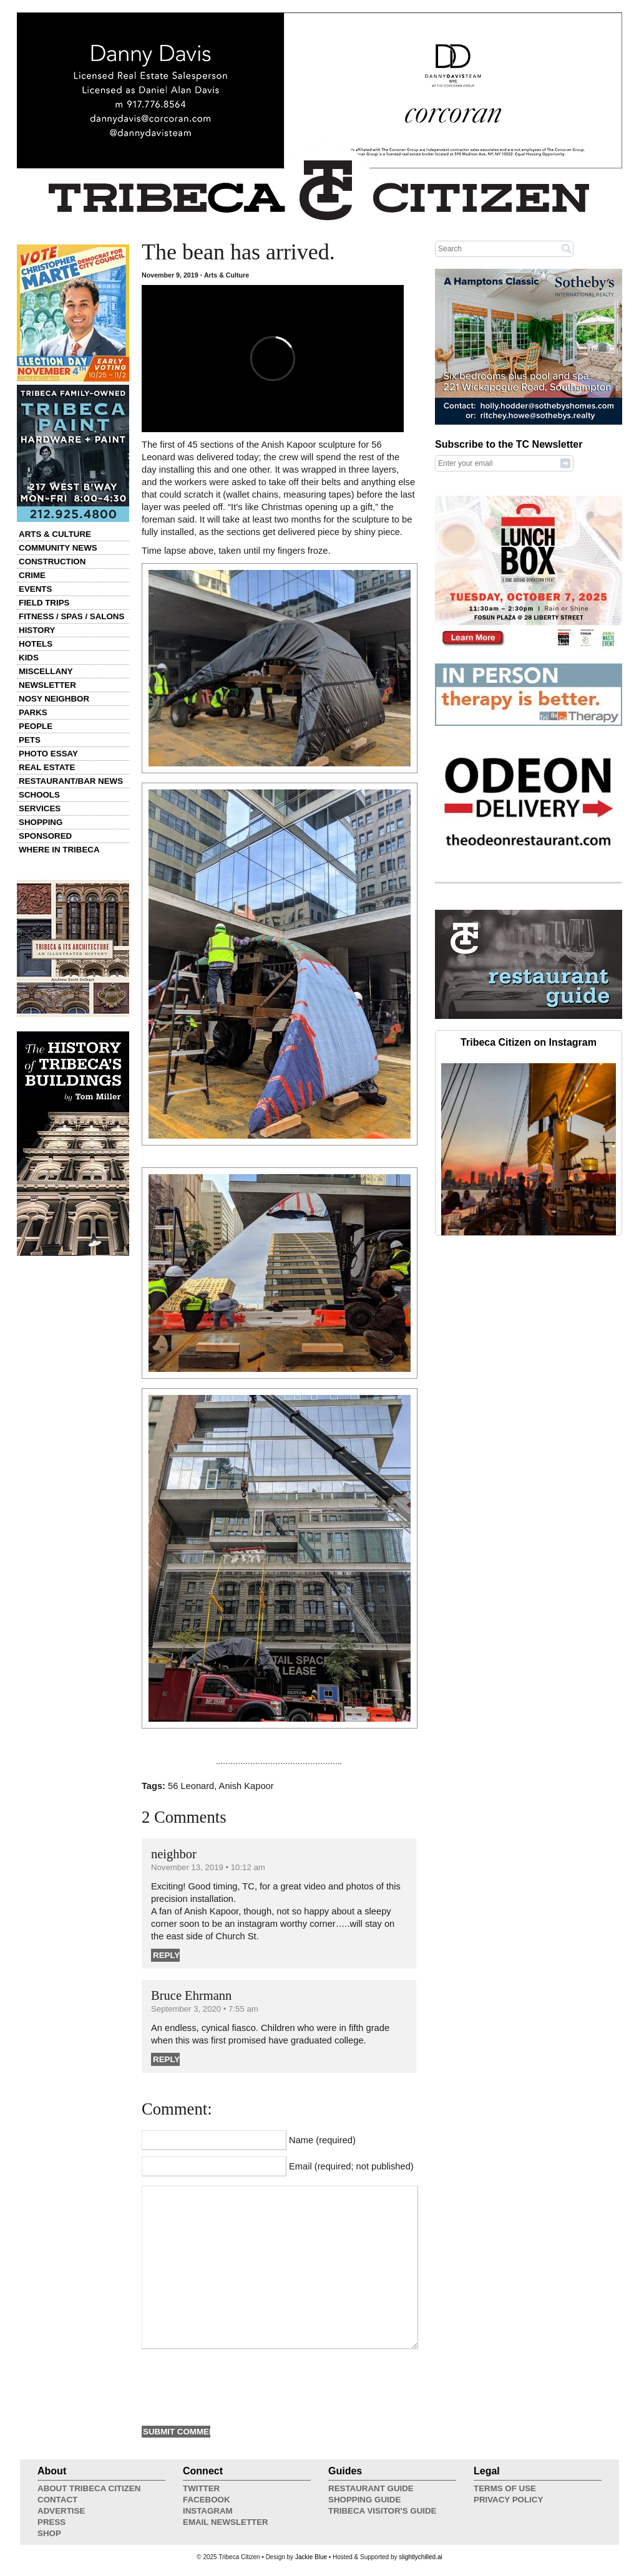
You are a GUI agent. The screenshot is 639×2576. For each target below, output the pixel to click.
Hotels (35, 644)
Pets (30, 740)
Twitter (201, 2488)
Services (40, 808)
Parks (33, 712)
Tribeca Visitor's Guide (382, 2511)
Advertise (61, 2511)
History (37, 630)
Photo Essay (48, 753)
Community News (58, 547)
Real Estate (47, 767)
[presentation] (236, 2385)
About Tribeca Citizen (88, 2488)
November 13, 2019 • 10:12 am (208, 1867)
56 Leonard (191, 1786)
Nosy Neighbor (54, 698)
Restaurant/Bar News (71, 781)
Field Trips (44, 602)
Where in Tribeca (59, 849)
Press (51, 2522)
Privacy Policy (508, 2499)
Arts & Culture (55, 534)
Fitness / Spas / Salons (71, 616)
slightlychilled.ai (420, 2557)
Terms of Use (505, 2488)
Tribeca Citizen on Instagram (529, 1042)
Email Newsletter (225, 2522)
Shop (49, 2533)
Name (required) (322, 2140)
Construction (52, 561)
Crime (32, 575)
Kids (29, 657)
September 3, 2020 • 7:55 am (204, 2009)
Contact (57, 2499)
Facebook (206, 2499)
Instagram (208, 2511)
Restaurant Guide (371, 2488)
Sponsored (45, 836)
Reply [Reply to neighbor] (166, 1955)
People (35, 726)
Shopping (40, 822)
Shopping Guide (364, 2499)
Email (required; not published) (351, 2166)
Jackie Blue (311, 2557)
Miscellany (46, 671)
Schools (39, 794)
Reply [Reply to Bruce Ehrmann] (166, 2059)
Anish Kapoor (246, 1786)
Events (35, 589)
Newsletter (47, 685)
